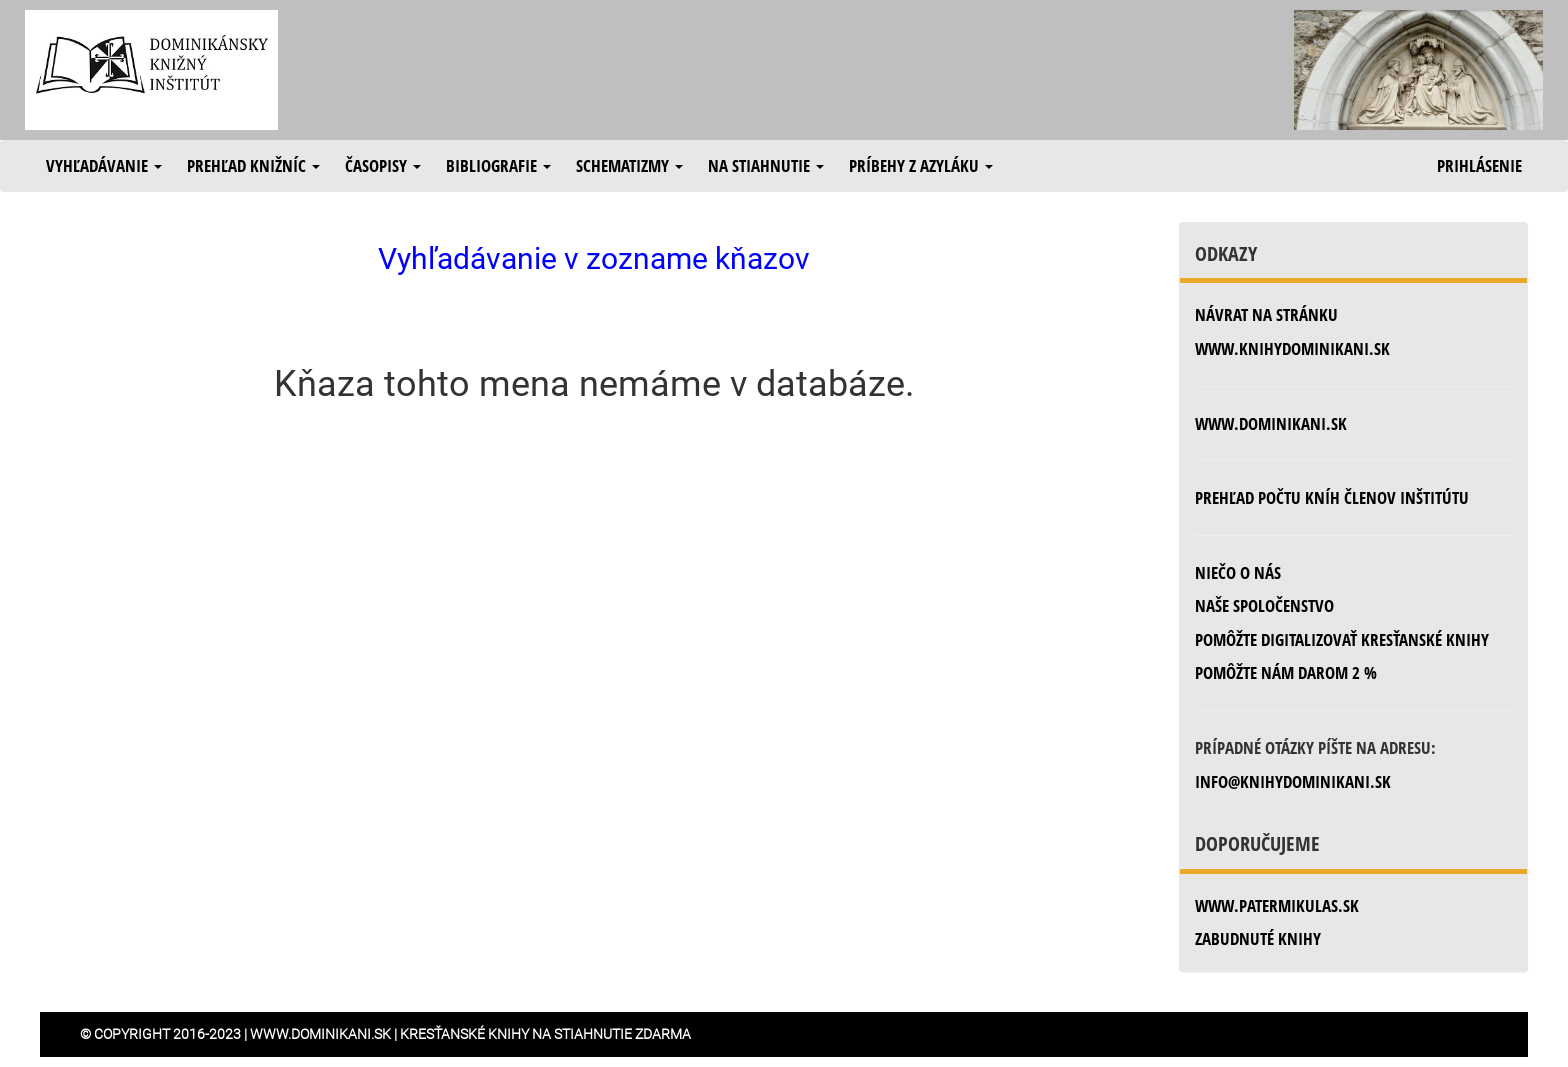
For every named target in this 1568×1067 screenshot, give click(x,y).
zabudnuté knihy (1258, 938)
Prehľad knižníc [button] (253, 165)
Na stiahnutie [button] (766, 165)
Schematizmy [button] (629, 165)
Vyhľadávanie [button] (104, 165)
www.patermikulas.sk (1277, 905)
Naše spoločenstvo (1264, 605)
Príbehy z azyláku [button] (921, 165)
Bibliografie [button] (498, 165)
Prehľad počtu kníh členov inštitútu (1332, 497)
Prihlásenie (1479, 165)
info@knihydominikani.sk (1293, 781)
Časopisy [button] (383, 165)
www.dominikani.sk (1271, 423)
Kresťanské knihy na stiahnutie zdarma (545, 1034)
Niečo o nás (1238, 572)
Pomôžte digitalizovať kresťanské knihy (1342, 639)
